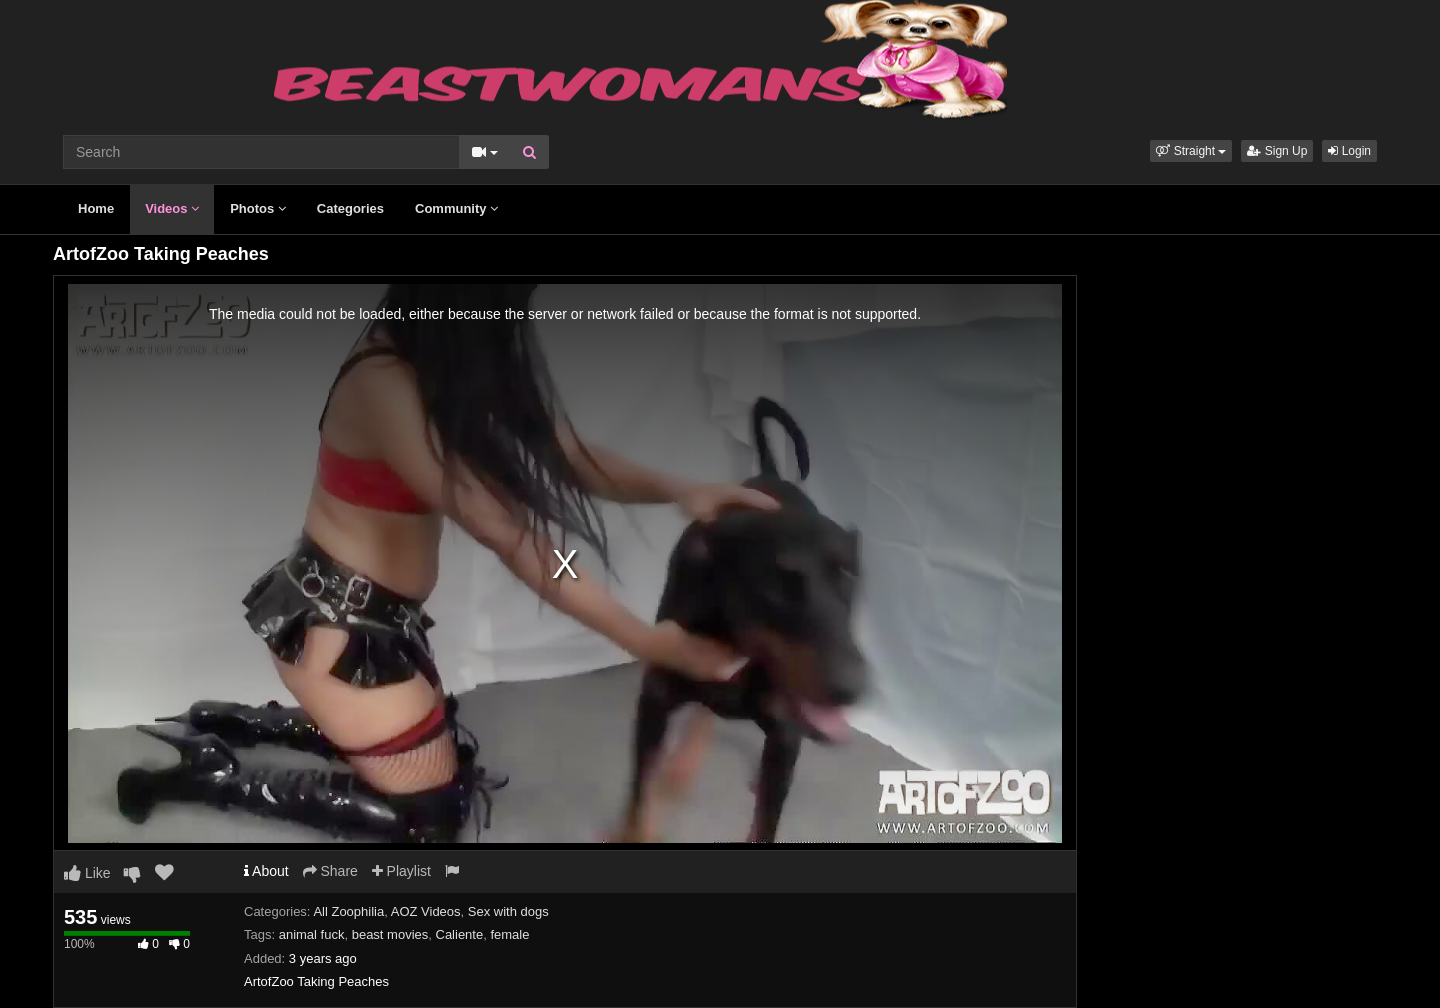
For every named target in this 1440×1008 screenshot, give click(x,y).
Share (330, 871)
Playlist (401, 871)
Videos (172, 208)
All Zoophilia (348, 911)
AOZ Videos (426, 911)
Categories (350, 208)
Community (456, 208)
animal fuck (312, 934)
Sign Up (1277, 151)
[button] (1191, 151)
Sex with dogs (508, 911)
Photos (258, 208)
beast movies (390, 934)
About (266, 871)
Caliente (460, 934)
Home (96, 208)
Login (1349, 151)
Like (87, 873)
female (509, 934)
